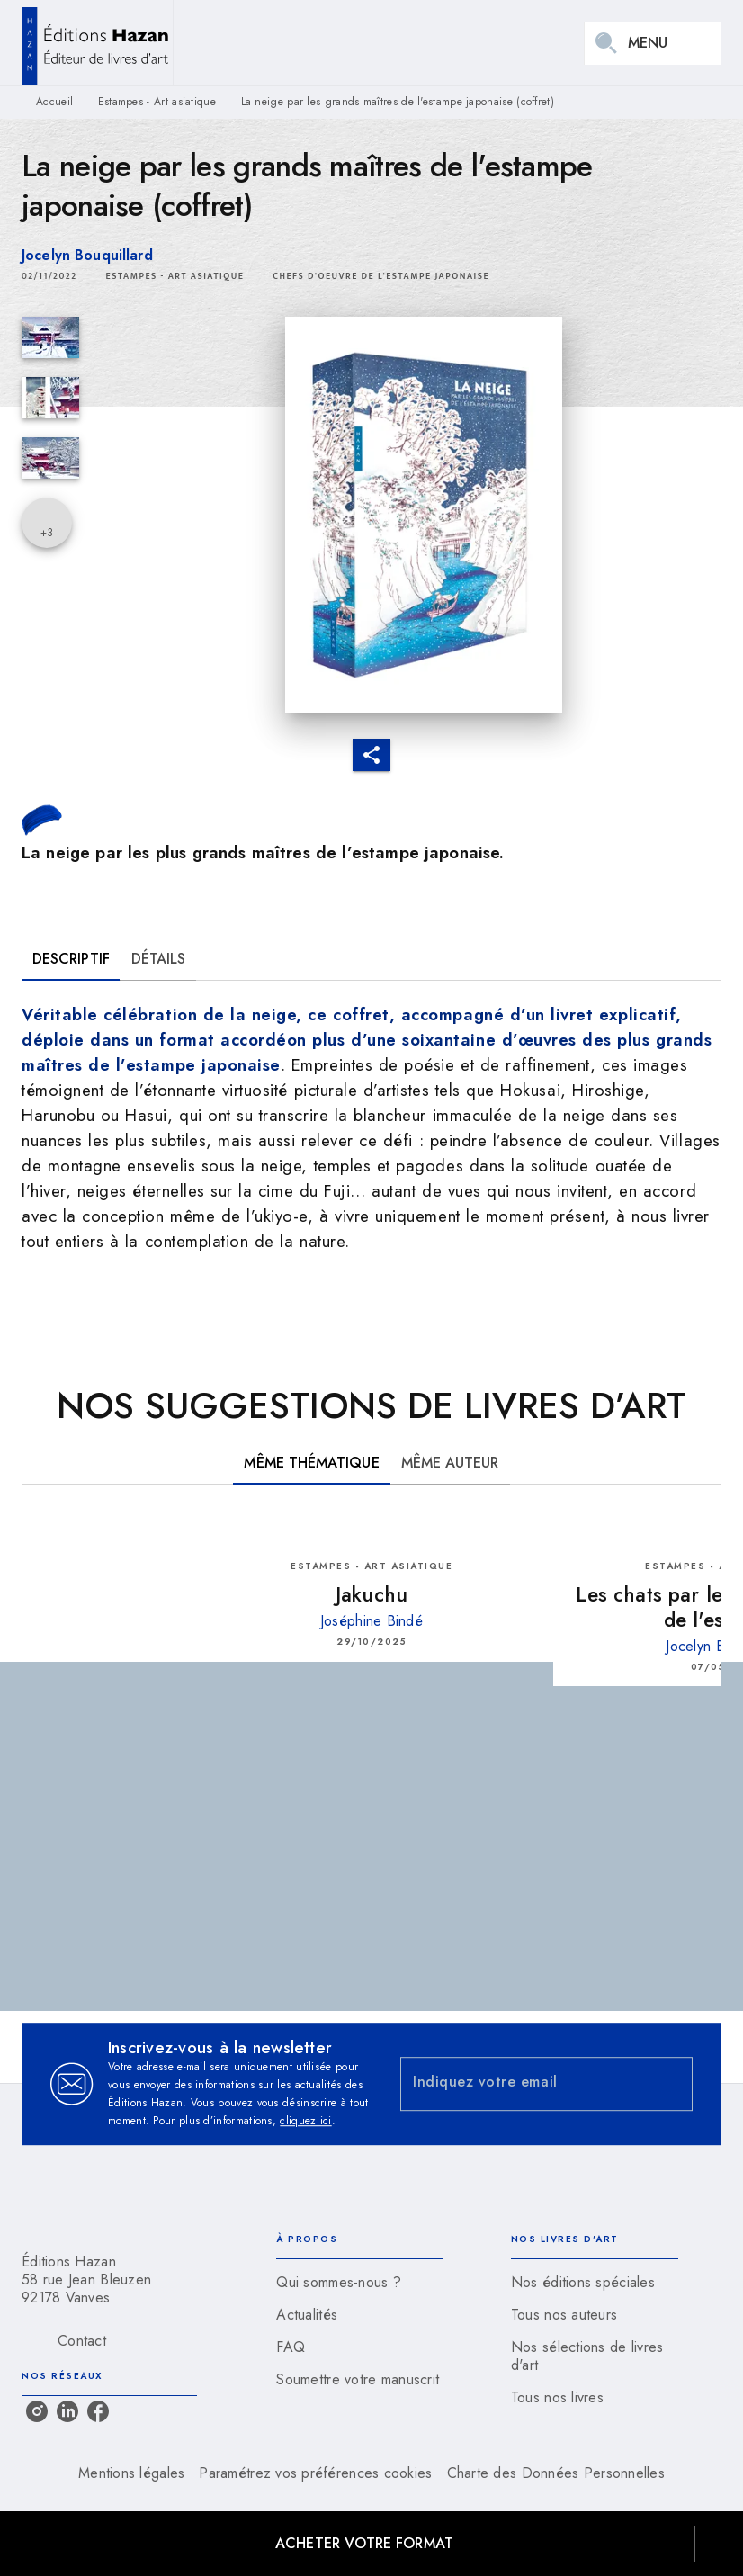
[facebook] (98, 2411)
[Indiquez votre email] (524, 2084)
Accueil (54, 102)
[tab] (71, 959)
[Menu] (653, 43)
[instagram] (37, 2411)
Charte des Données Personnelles (556, 2473)
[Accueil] (97, 42)
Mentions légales (131, 2473)
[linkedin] (67, 2411)
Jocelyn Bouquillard (87, 255)
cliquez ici (305, 2121)
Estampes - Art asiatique (157, 102)
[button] (175, 276)
